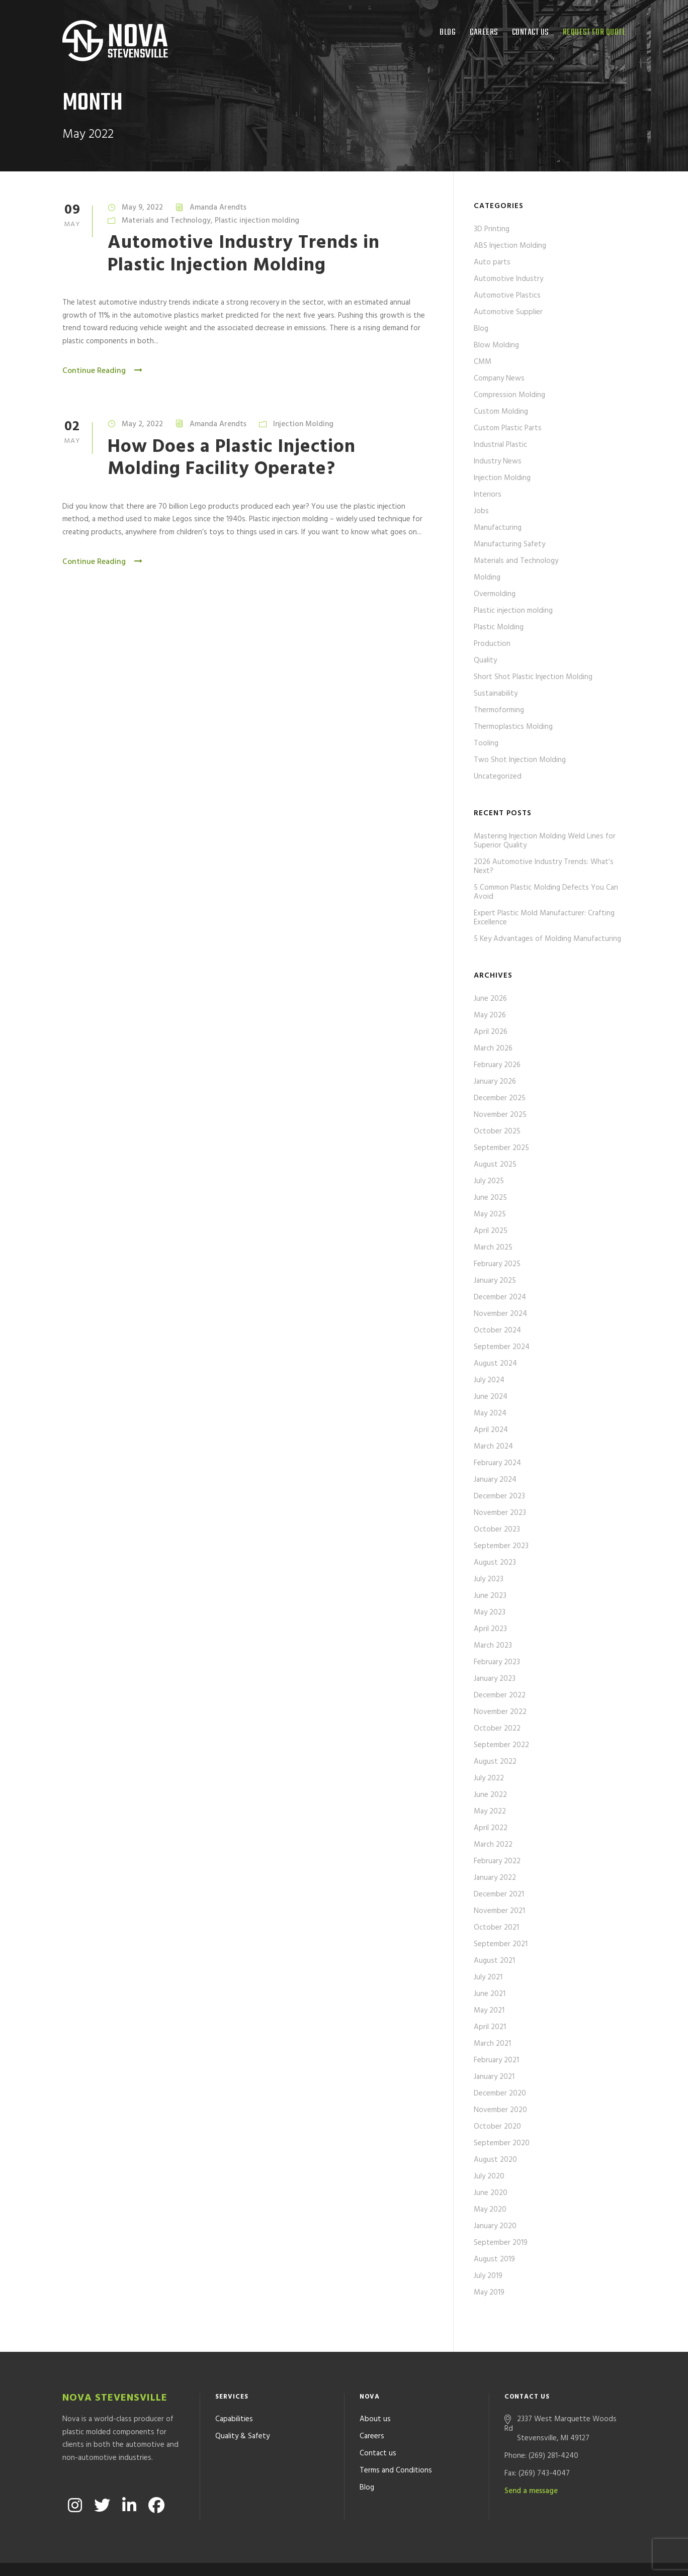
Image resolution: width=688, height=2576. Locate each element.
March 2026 (493, 1048)
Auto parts (492, 262)
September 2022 (501, 1745)
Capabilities (234, 2392)
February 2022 (497, 1861)
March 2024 (493, 1447)
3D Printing (491, 229)
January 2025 (495, 1281)
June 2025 (490, 1198)
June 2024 (490, 1397)
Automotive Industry (508, 279)
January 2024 (495, 1480)
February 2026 (497, 1065)
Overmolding (494, 594)
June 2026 (490, 999)
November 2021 (499, 1911)
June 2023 (490, 1596)
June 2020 (490, 2193)
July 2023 (488, 1579)
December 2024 (500, 1297)
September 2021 (501, 1944)
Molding (487, 577)
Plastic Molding (499, 627)
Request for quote (594, 32)
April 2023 (490, 1629)
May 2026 (490, 1015)
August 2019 (494, 2259)
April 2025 (490, 1231)
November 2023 (500, 1513)
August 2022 (495, 1762)
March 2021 (492, 2044)
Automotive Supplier (508, 312)
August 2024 (495, 1364)
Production (492, 644)
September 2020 (502, 2143)
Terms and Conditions (396, 2443)
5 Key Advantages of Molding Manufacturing (547, 939)
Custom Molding (501, 412)
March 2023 (493, 1646)
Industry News (498, 461)
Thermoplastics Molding (513, 727)
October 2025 (497, 1131)
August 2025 (495, 1165)
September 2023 (501, 1546)
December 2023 (499, 1496)
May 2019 (489, 2292)
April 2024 (491, 1430)
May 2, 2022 (142, 424)
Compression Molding (509, 395)
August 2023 (495, 1563)
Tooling (486, 743)
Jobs (481, 511)
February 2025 (497, 1264)
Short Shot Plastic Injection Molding (533, 677)
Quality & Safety (242, 2409)
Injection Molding (303, 424)
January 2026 (495, 1082)
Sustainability (496, 694)
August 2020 (495, 2160)
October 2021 (496, 1928)
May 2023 (489, 1612)
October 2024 (497, 1330)
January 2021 (494, 2077)
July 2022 (489, 1778)
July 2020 (489, 2176)
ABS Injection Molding (510, 246)
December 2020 (500, 2093)
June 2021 (489, 1994)
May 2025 (490, 1214)
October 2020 (497, 2127)
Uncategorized (498, 777)
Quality (485, 660)
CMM (482, 362)
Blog (448, 32)
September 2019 (501, 2243)
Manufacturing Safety (509, 544)
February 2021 (496, 2060)
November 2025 (500, 1115)
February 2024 (497, 1463)
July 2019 (488, 2276)
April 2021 (490, 2027)
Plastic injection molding (257, 221)
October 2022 (497, 1729)
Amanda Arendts (218, 208)
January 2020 (495, 2226)
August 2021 (494, 1961)
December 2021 (499, 1894)
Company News (499, 378)
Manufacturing (498, 528)
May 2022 (490, 1811)
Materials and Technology (166, 221)
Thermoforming (499, 710)
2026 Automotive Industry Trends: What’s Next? (544, 866)
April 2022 (490, 1828)
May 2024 (490, 1413)
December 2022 (500, 1695)
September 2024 (502, 1347)
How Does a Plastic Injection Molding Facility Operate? (232, 458)
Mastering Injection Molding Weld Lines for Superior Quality (545, 840)
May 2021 (489, 2011)
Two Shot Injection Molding (520, 760)
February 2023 (497, 1662)
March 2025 (493, 1248)
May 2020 (490, 2210)
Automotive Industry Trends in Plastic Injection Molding (244, 254)
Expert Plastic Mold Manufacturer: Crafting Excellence (544, 917)
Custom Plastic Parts (508, 428)
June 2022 (490, 1795)
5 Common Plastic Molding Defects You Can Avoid (546, 892)
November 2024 (500, 1314)
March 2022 (493, 1845)
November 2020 (500, 2110)
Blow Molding (496, 345)
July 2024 (489, 1380)
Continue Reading (102, 370)
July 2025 (489, 1181)
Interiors (487, 495)
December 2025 (500, 1098)
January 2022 (495, 1878)
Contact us (530, 32)
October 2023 (497, 1529)
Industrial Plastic (500, 445)
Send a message (531, 2464)
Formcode (435, 2555)
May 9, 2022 (142, 208)
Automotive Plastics (507, 296)
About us (375, 2392)
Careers (484, 32)
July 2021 (488, 1977)
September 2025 (501, 1148)
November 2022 (500, 1712)
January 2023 (494, 1679)
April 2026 (490, 1032)
